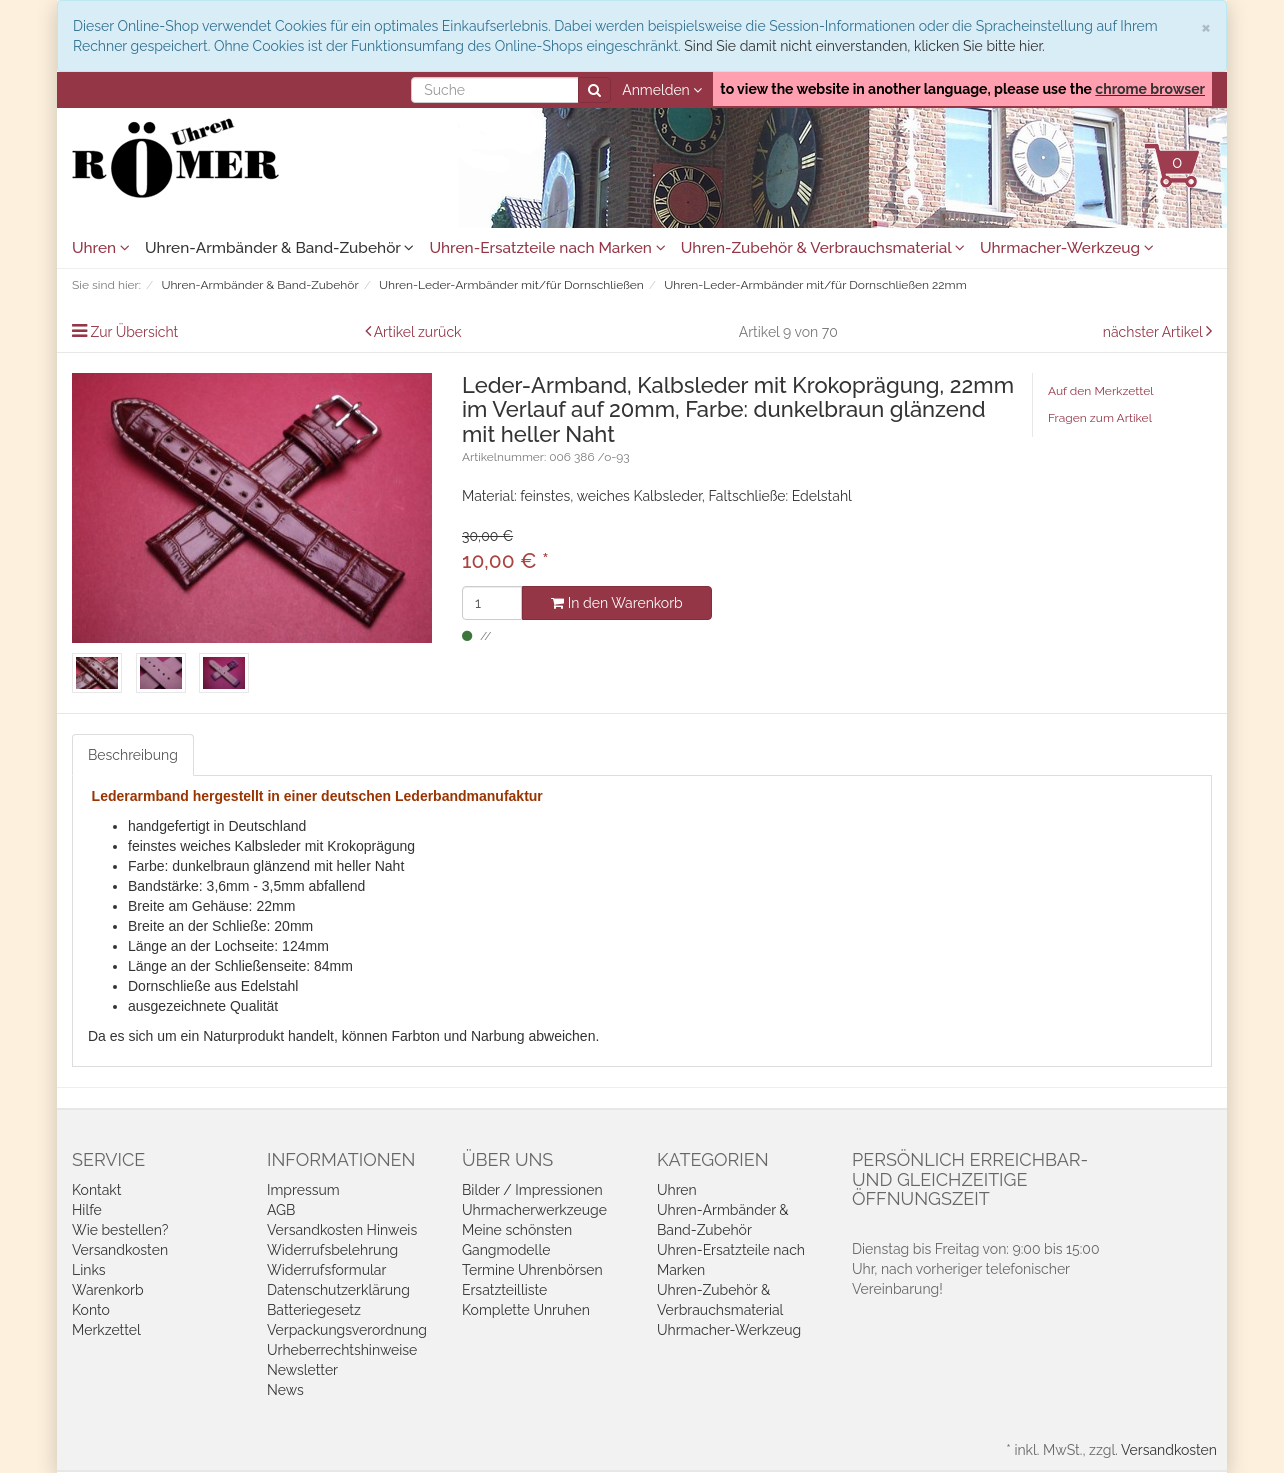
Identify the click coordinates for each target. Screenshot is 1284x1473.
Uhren (101, 248)
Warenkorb (108, 1290)
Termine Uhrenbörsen (532, 1270)
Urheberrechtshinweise (342, 1350)
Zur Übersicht (135, 332)
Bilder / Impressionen (532, 1190)
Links (89, 1270)
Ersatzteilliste (504, 1290)
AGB (281, 1210)
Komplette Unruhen (526, 1310)
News (285, 1390)
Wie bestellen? (120, 1230)
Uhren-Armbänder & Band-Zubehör (279, 248)
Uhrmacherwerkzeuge (534, 1210)
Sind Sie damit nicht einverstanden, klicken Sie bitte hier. (864, 46)
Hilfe (87, 1210)
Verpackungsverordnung (347, 1330)
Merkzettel (106, 1330)
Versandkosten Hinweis (342, 1230)
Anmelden (662, 90)
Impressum (303, 1190)
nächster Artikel (1154, 332)
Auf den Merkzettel (1100, 391)
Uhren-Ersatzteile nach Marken (547, 248)
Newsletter (302, 1370)
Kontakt (96, 1190)
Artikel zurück (418, 332)
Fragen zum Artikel (1100, 418)
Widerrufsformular (326, 1270)
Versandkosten (120, 1250)
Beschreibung (133, 755)
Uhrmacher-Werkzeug (1067, 248)
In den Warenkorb (616, 603)
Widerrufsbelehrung (332, 1250)
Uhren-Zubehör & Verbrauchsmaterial (823, 248)
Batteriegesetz (314, 1310)
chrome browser (1150, 89)
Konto (91, 1310)
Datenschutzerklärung (338, 1290)
